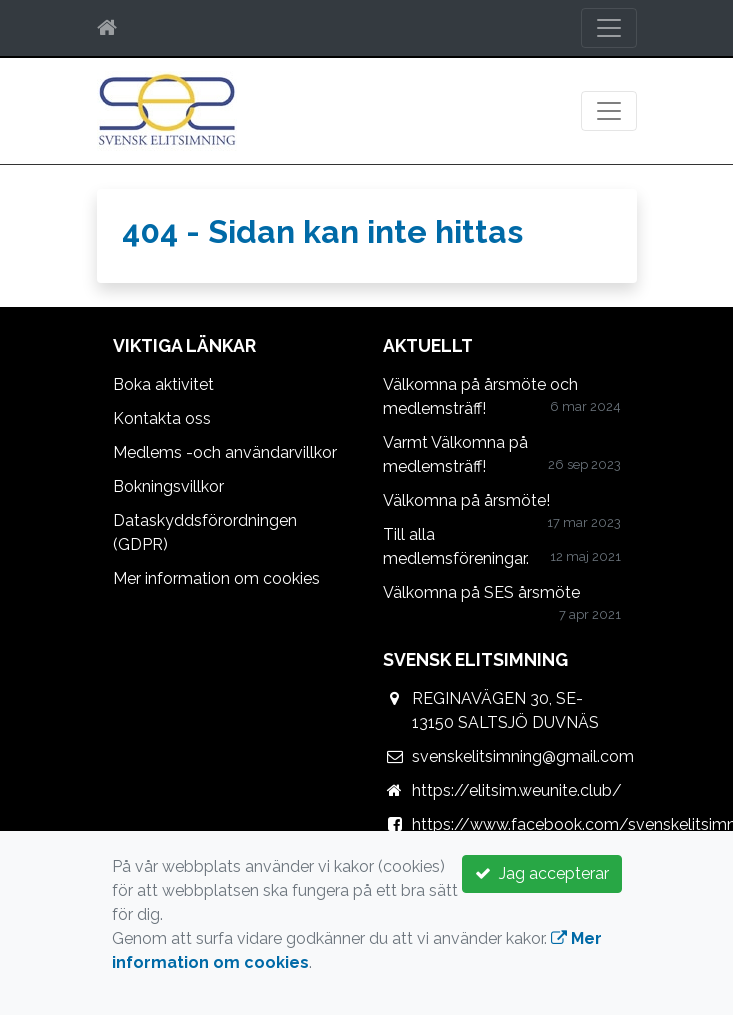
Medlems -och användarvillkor (225, 452)
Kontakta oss (162, 418)
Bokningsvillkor (168, 486)
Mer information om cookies (216, 578)
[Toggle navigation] (609, 28)
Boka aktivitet (163, 384)
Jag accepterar (542, 873)
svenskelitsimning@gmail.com (523, 756)
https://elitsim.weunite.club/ (517, 790)
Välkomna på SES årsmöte (481, 592)
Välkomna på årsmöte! (466, 500)
